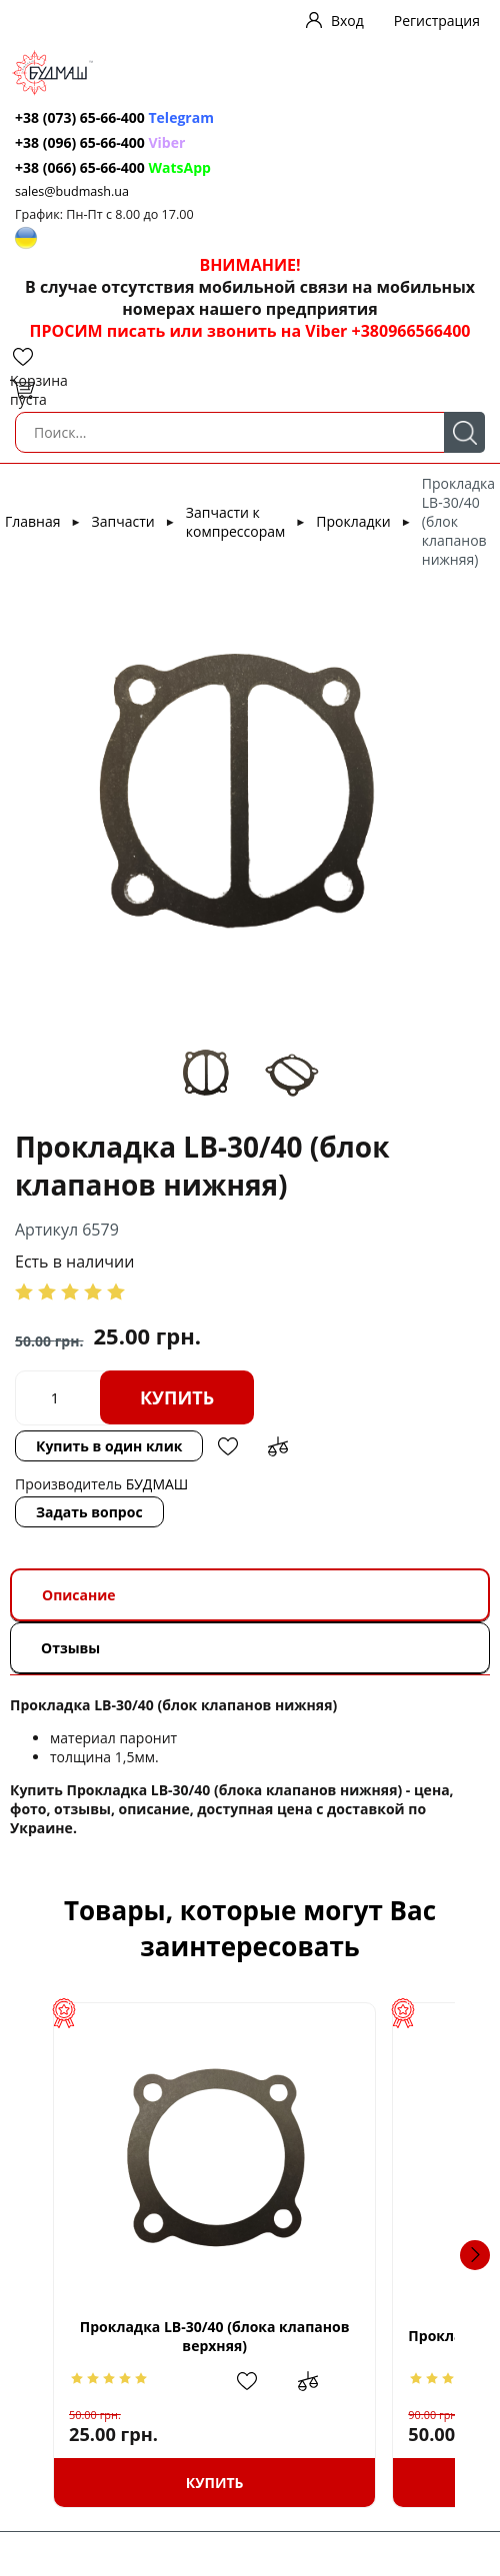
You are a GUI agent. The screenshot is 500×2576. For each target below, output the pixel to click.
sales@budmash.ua (72, 191)
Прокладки (353, 521)
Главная (33, 521)
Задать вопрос (89, 1511)
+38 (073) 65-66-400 (80, 117)
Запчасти (123, 521)
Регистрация (437, 20)
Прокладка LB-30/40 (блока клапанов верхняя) (238, 2335)
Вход (347, 20)
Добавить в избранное (228, 1446)
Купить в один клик (109, 1445)
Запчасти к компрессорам (235, 522)
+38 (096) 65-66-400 (80, 142)
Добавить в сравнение (278, 1446)
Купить (177, 1397)
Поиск (464, 432)
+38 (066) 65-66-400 (80, 167)
